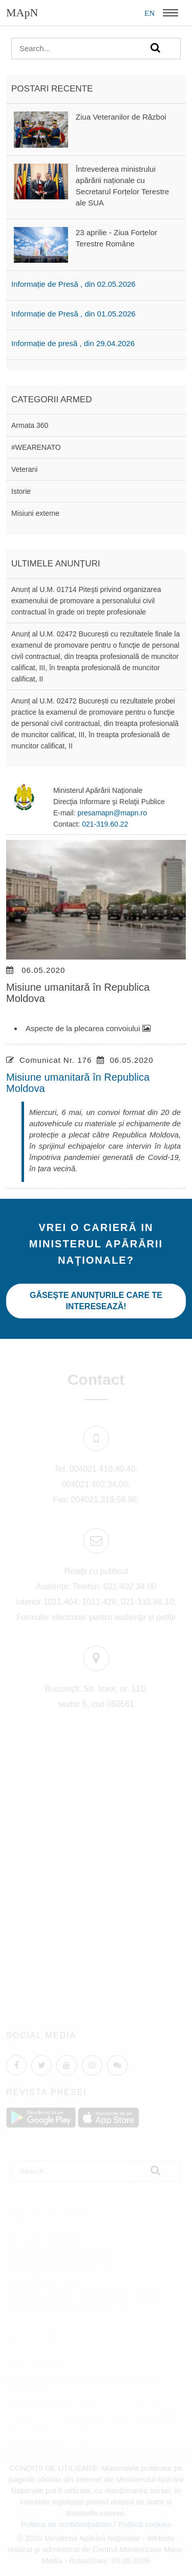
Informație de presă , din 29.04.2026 (73, 343)
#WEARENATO (36, 447)
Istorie (21, 491)
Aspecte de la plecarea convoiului (88, 1028)
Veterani (24, 469)
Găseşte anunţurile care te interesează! (96, 1301)
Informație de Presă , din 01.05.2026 (73, 313)
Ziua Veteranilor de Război (121, 116)
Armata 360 (29, 425)
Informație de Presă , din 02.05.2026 (73, 284)
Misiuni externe (35, 513)
